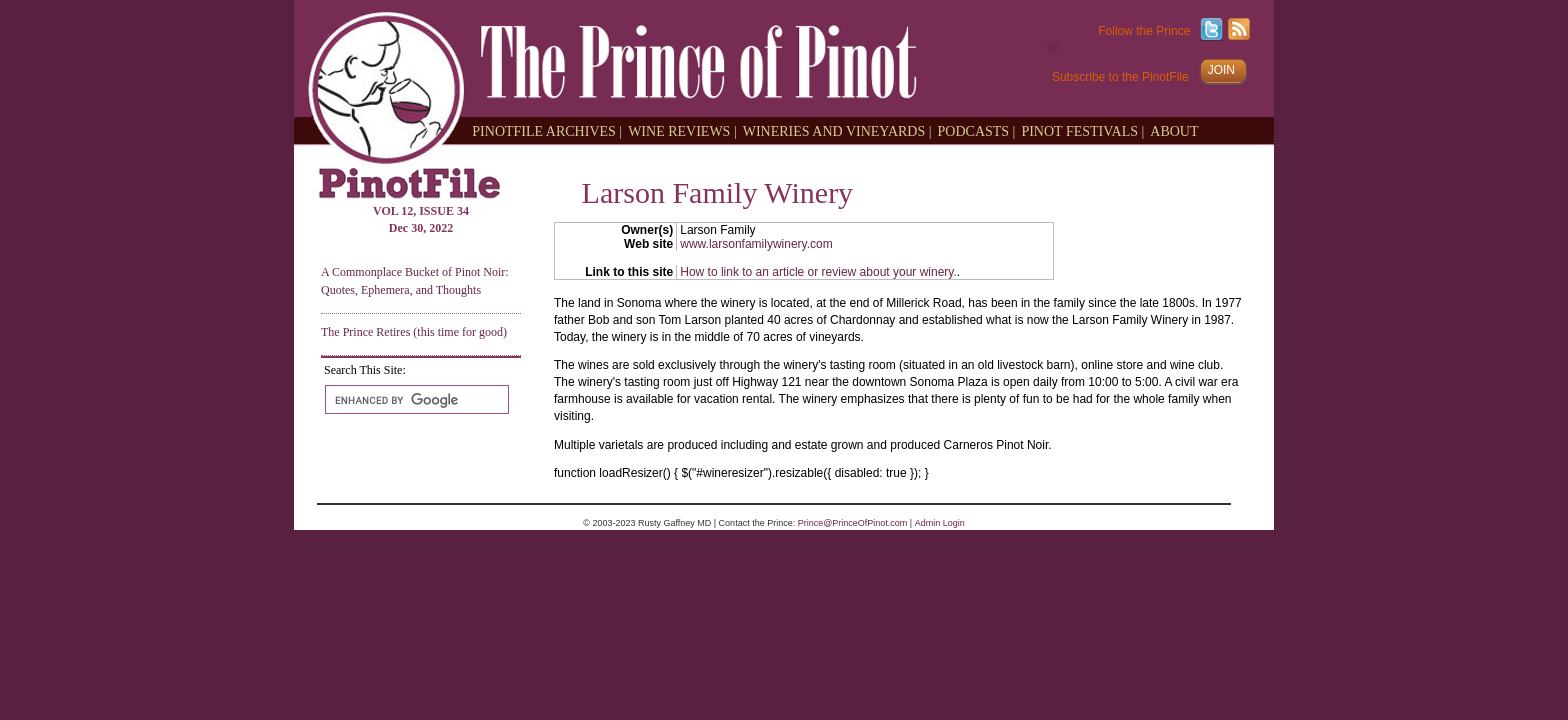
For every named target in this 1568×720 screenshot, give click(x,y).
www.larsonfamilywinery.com (756, 244)
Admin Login (940, 523)
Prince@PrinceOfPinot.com (853, 523)
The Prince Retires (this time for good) (414, 332)
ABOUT (1174, 130)
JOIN (1221, 70)
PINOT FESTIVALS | (1082, 130)
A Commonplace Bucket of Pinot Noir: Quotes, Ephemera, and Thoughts (415, 280)
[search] (415, 400)
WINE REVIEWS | (682, 130)
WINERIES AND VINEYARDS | (837, 130)
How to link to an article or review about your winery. (818, 272)
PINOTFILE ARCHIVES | (547, 130)
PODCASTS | (977, 130)
